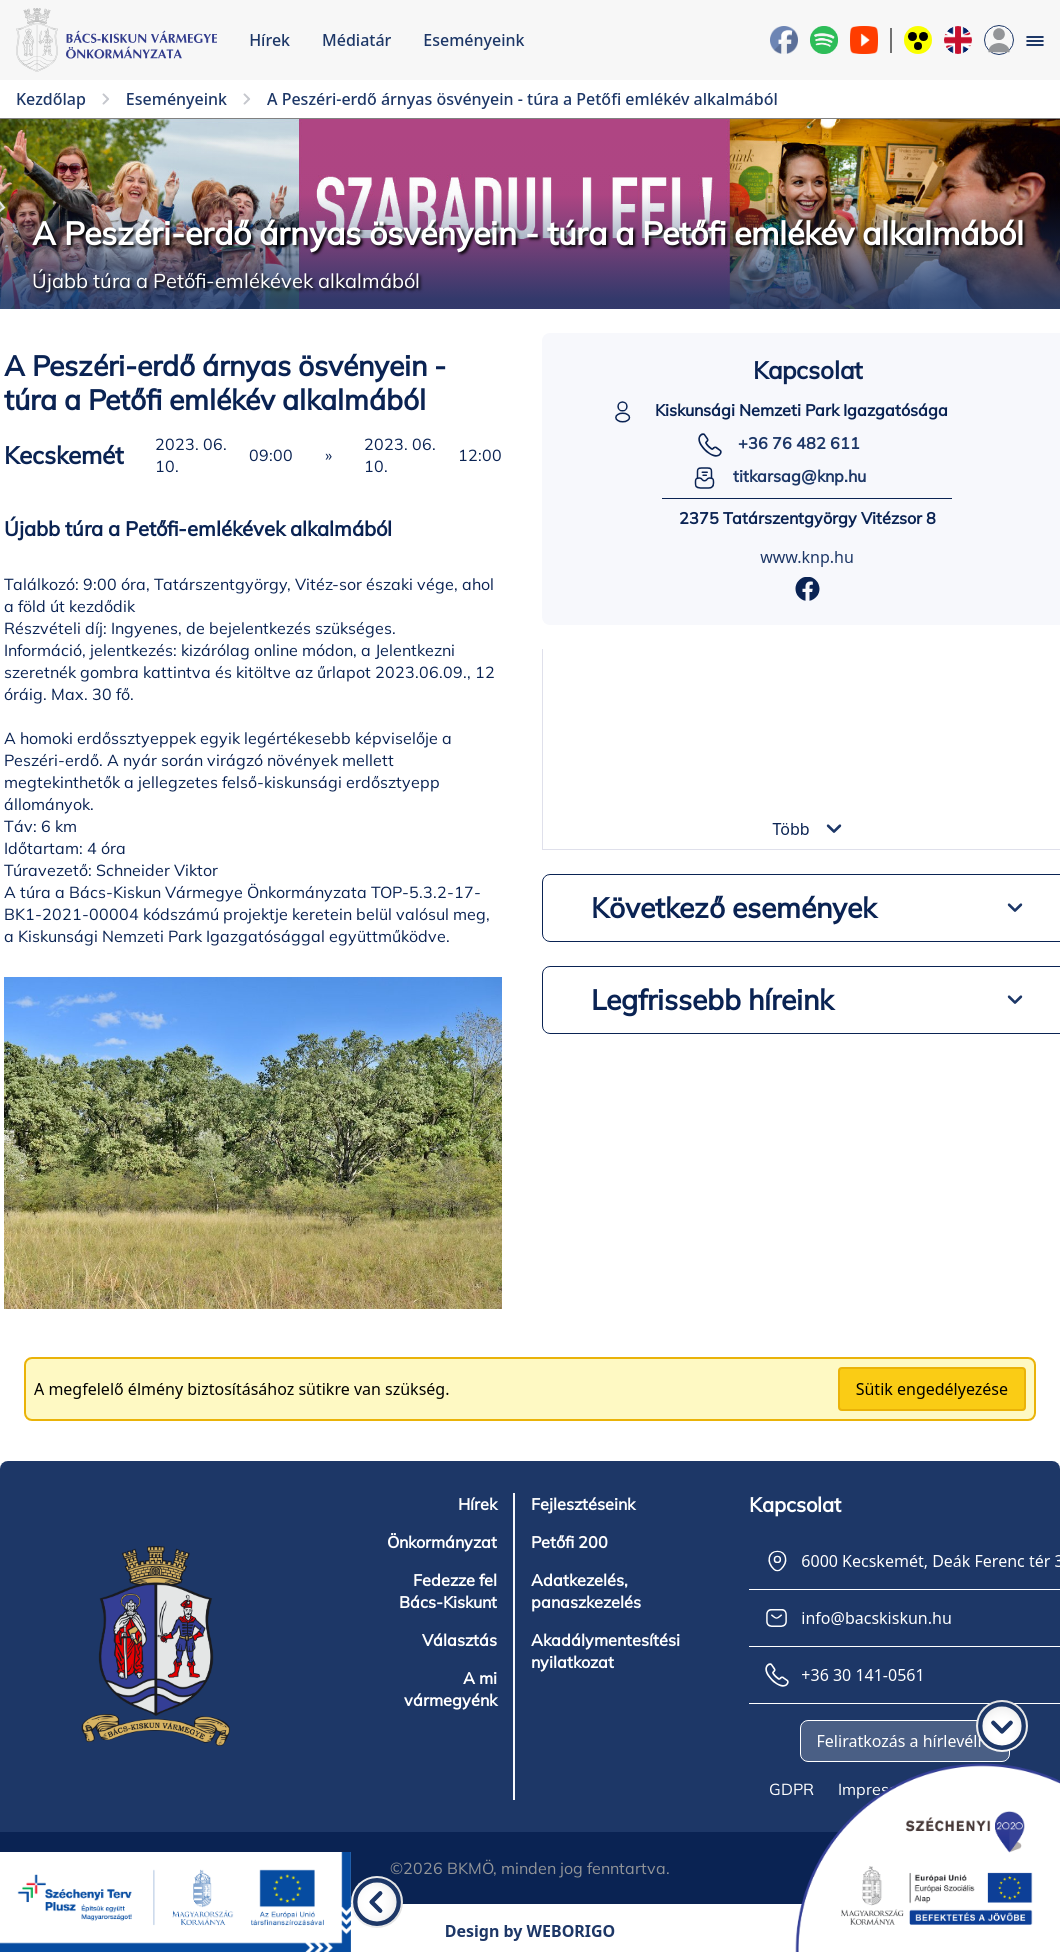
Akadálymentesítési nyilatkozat (605, 1651)
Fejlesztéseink (583, 1504)
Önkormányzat (442, 1542)
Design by (530, 1931)
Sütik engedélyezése (932, 1389)
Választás (459, 1640)
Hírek (269, 40)
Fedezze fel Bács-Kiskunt (448, 1591)
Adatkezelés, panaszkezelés (586, 1591)
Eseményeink (473, 40)
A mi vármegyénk (450, 1689)
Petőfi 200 (569, 1542)
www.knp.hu (807, 557)
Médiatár (356, 40)
